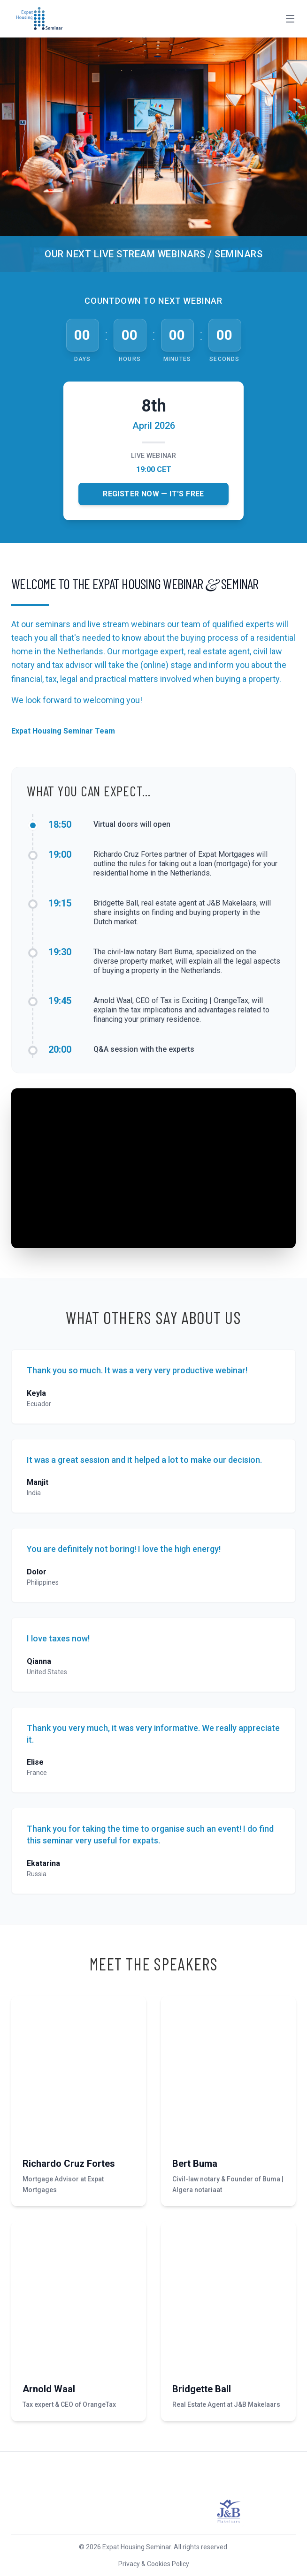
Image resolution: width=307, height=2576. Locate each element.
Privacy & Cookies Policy (153, 2564)
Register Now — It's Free (153, 493)
